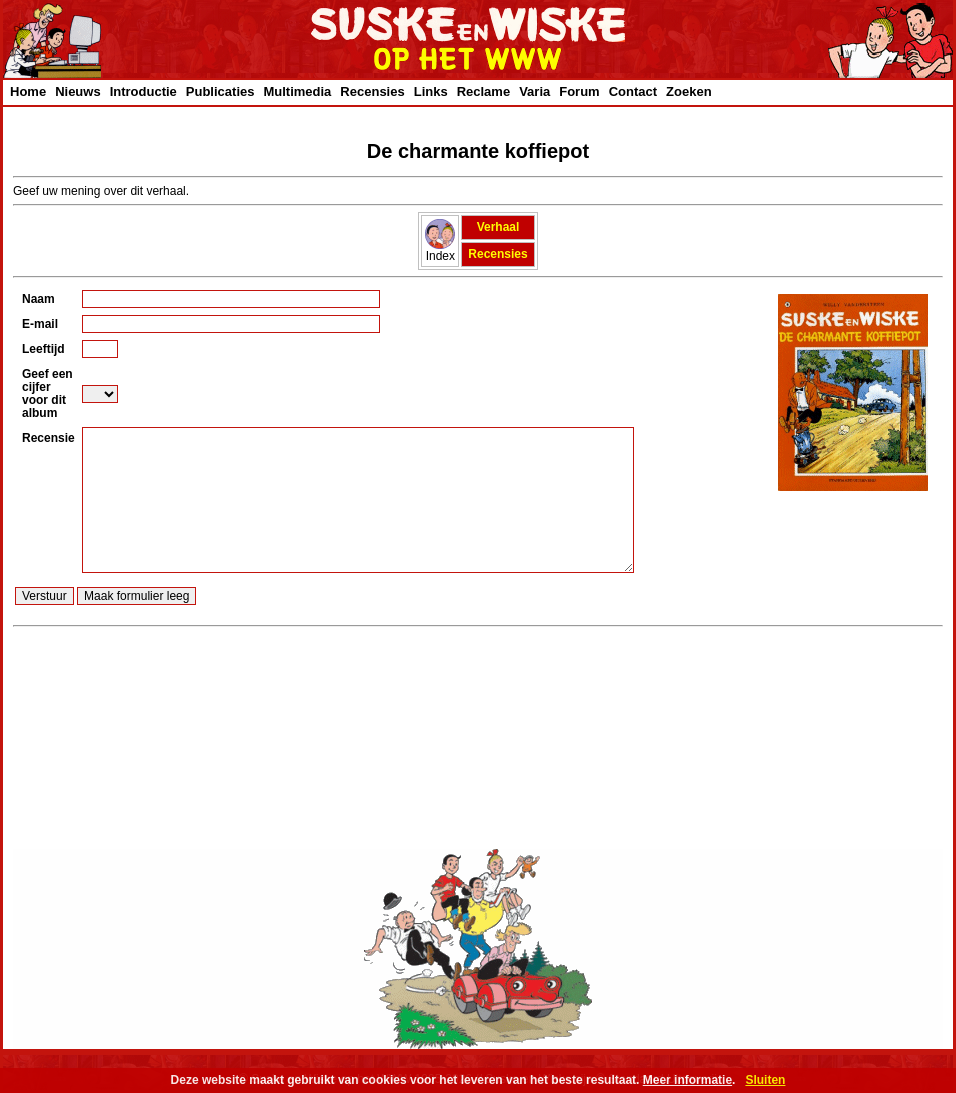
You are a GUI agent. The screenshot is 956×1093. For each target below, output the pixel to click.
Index (440, 250)
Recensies (372, 91)
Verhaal (498, 227)
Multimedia (297, 91)
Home (28, 91)
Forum (579, 91)
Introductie (143, 91)
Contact (633, 91)
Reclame (483, 91)
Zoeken (689, 91)
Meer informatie (687, 1080)
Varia (534, 91)
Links (431, 91)
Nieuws (78, 91)
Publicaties (220, 91)
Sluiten (765, 1080)
